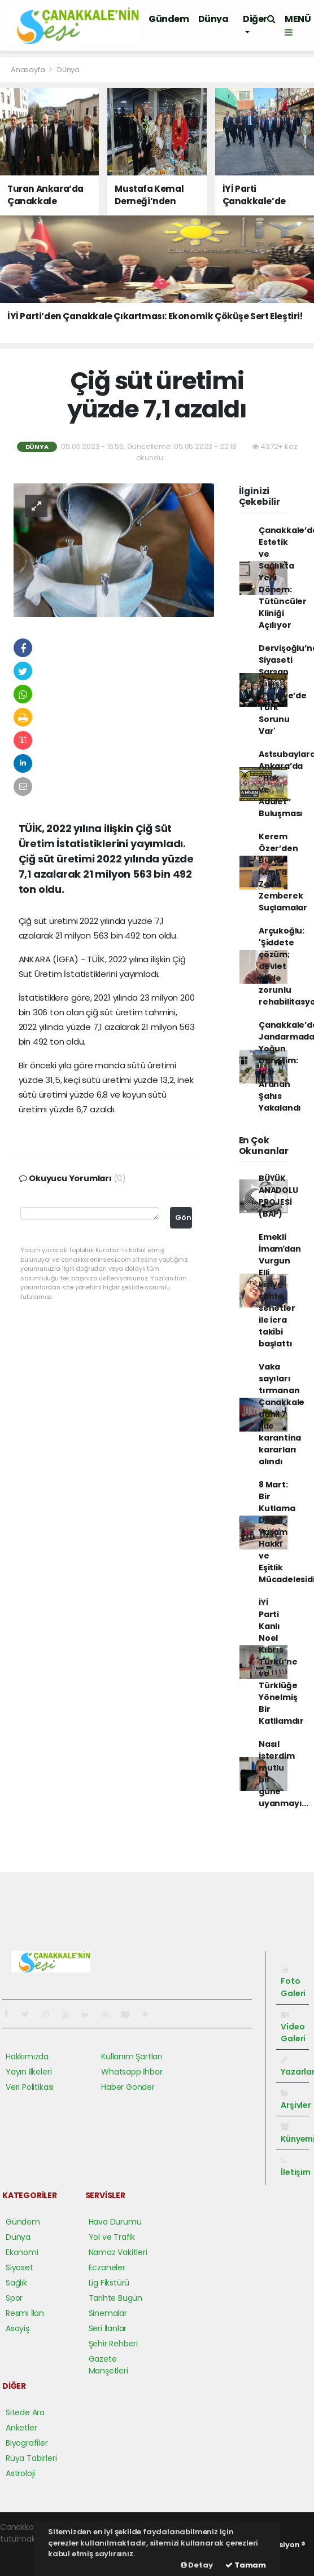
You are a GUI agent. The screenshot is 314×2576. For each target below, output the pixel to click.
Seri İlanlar (108, 2328)
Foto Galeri (293, 1981)
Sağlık (16, 2282)
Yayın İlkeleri (28, 2071)
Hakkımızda (27, 2056)
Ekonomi (22, 2252)
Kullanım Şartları (131, 2056)
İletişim (295, 2167)
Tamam (245, 2565)
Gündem (169, 18)
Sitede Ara (25, 2412)
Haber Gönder (128, 2087)
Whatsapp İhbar (131, 2071)
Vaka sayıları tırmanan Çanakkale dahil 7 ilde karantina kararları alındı (281, 1414)
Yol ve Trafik (112, 2237)
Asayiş (17, 2328)
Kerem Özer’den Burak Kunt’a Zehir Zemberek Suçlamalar (283, 872)
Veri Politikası (30, 2087)
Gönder (183, 1217)
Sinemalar (108, 2313)
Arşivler (296, 2100)
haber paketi (24, 2550)
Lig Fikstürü (109, 2282)
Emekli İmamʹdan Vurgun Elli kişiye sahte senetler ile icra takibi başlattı (279, 1290)
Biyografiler (27, 2443)
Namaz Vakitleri (118, 2252)
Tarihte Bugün (116, 2298)
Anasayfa (28, 69)
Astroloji (20, 2473)
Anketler (21, 2427)
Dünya (213, 18)
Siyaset (19, 2267)
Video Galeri (293, 2027)
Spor (14, 2298)
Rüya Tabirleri (31, 2458)
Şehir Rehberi (113, 2343)
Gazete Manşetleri (108, 2364)
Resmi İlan (25, 2313)
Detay (197, 2565)
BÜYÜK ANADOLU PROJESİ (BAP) (278, 1196)
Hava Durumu (115, 2221)
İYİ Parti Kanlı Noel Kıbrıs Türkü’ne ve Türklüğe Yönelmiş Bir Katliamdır (281, 1662)
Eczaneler (107, 2267)
